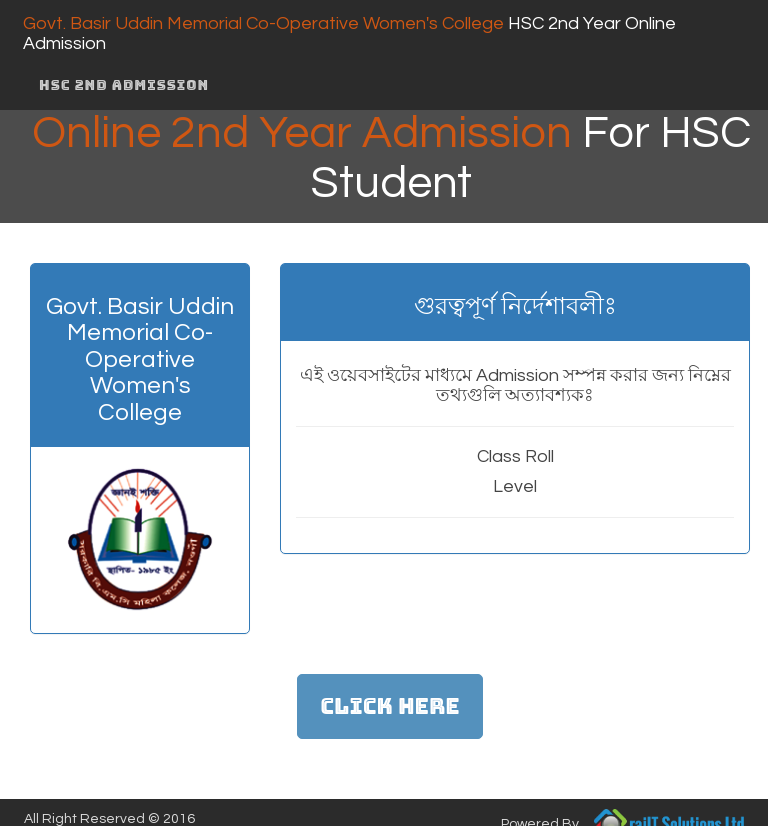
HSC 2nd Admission (124, 85)
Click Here (389, 706)
